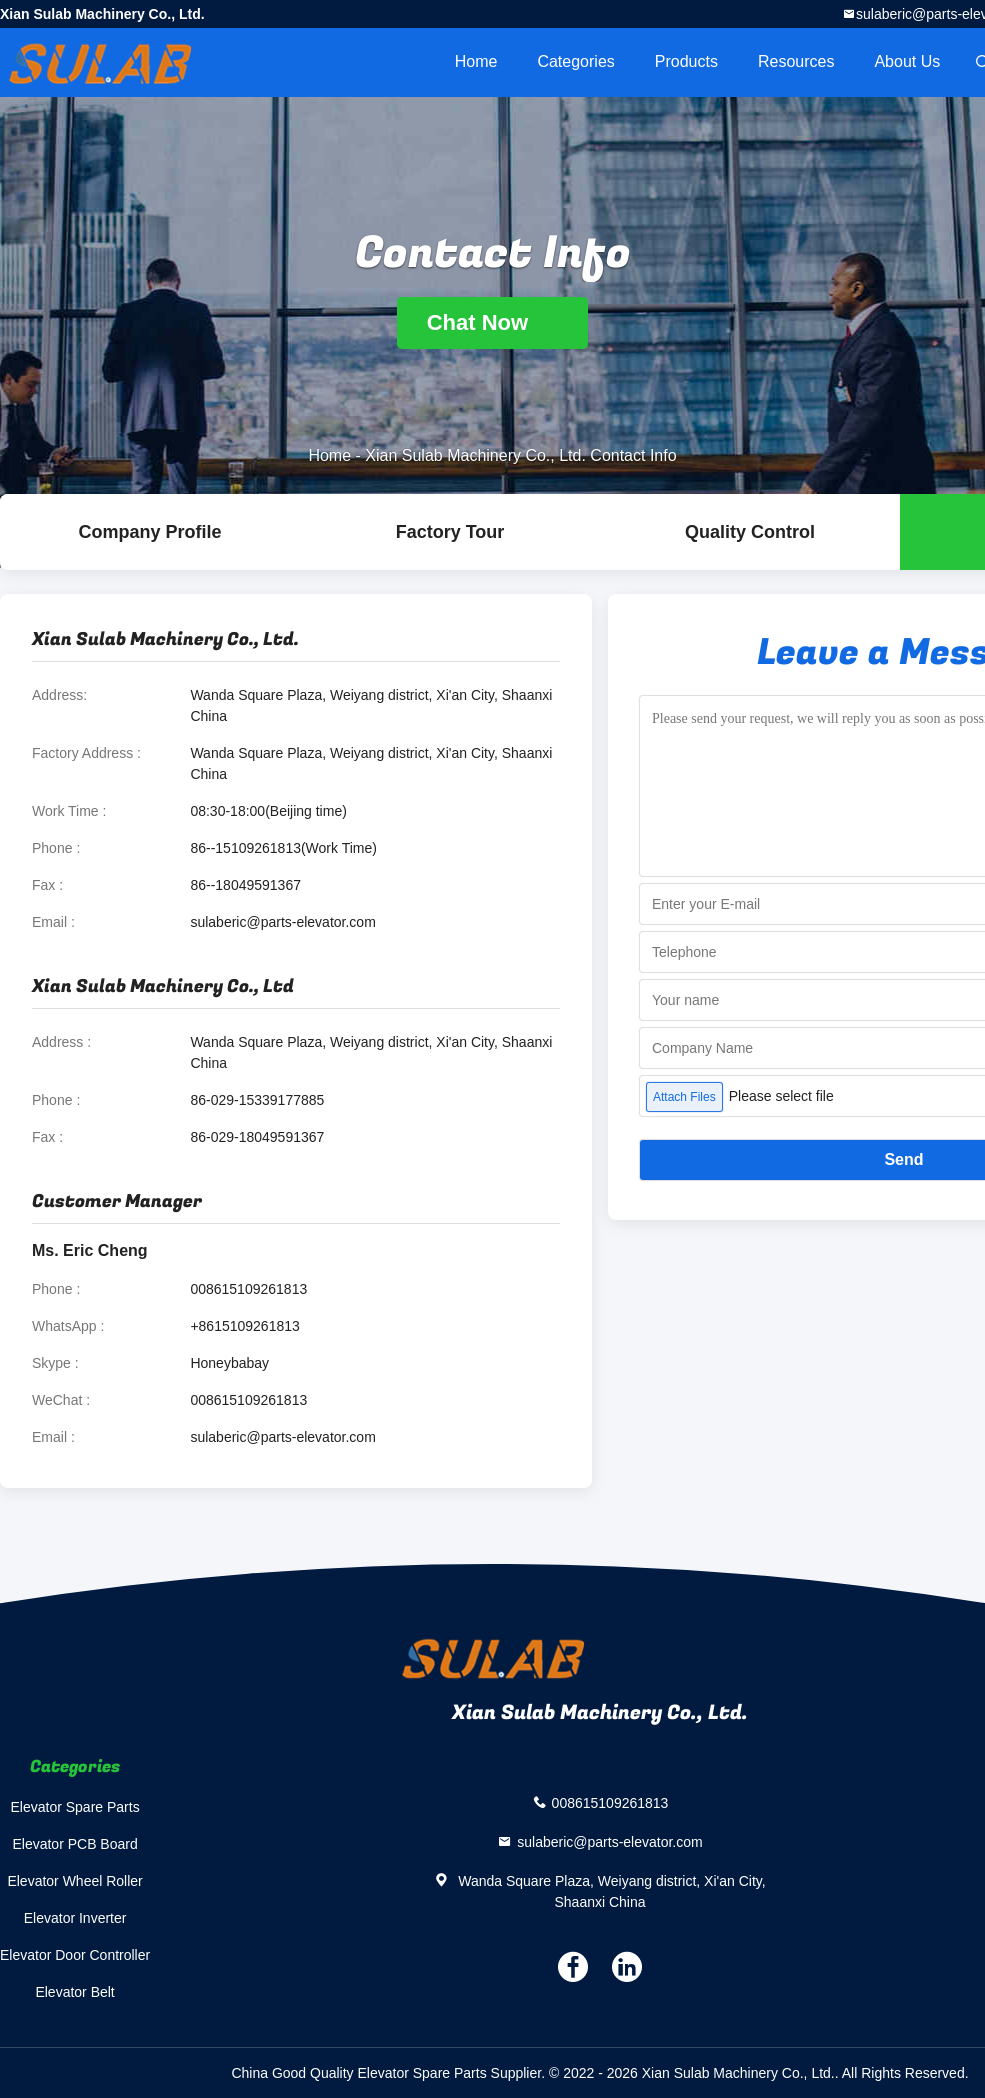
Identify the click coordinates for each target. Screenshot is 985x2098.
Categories (575, 61)
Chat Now (493, 322)
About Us (907, 61)
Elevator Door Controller (75, 1955)
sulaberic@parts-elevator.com (282, 922)
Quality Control (750, 532)
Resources (796, 61)
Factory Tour (450, 532)
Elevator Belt (74, 1992)
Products (686, 61)
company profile (149, 532)
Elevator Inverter (75, 1918)
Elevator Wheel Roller (74, 1881)
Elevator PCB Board (74, 1844)
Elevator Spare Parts (75, 1807)
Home (476, 61)
